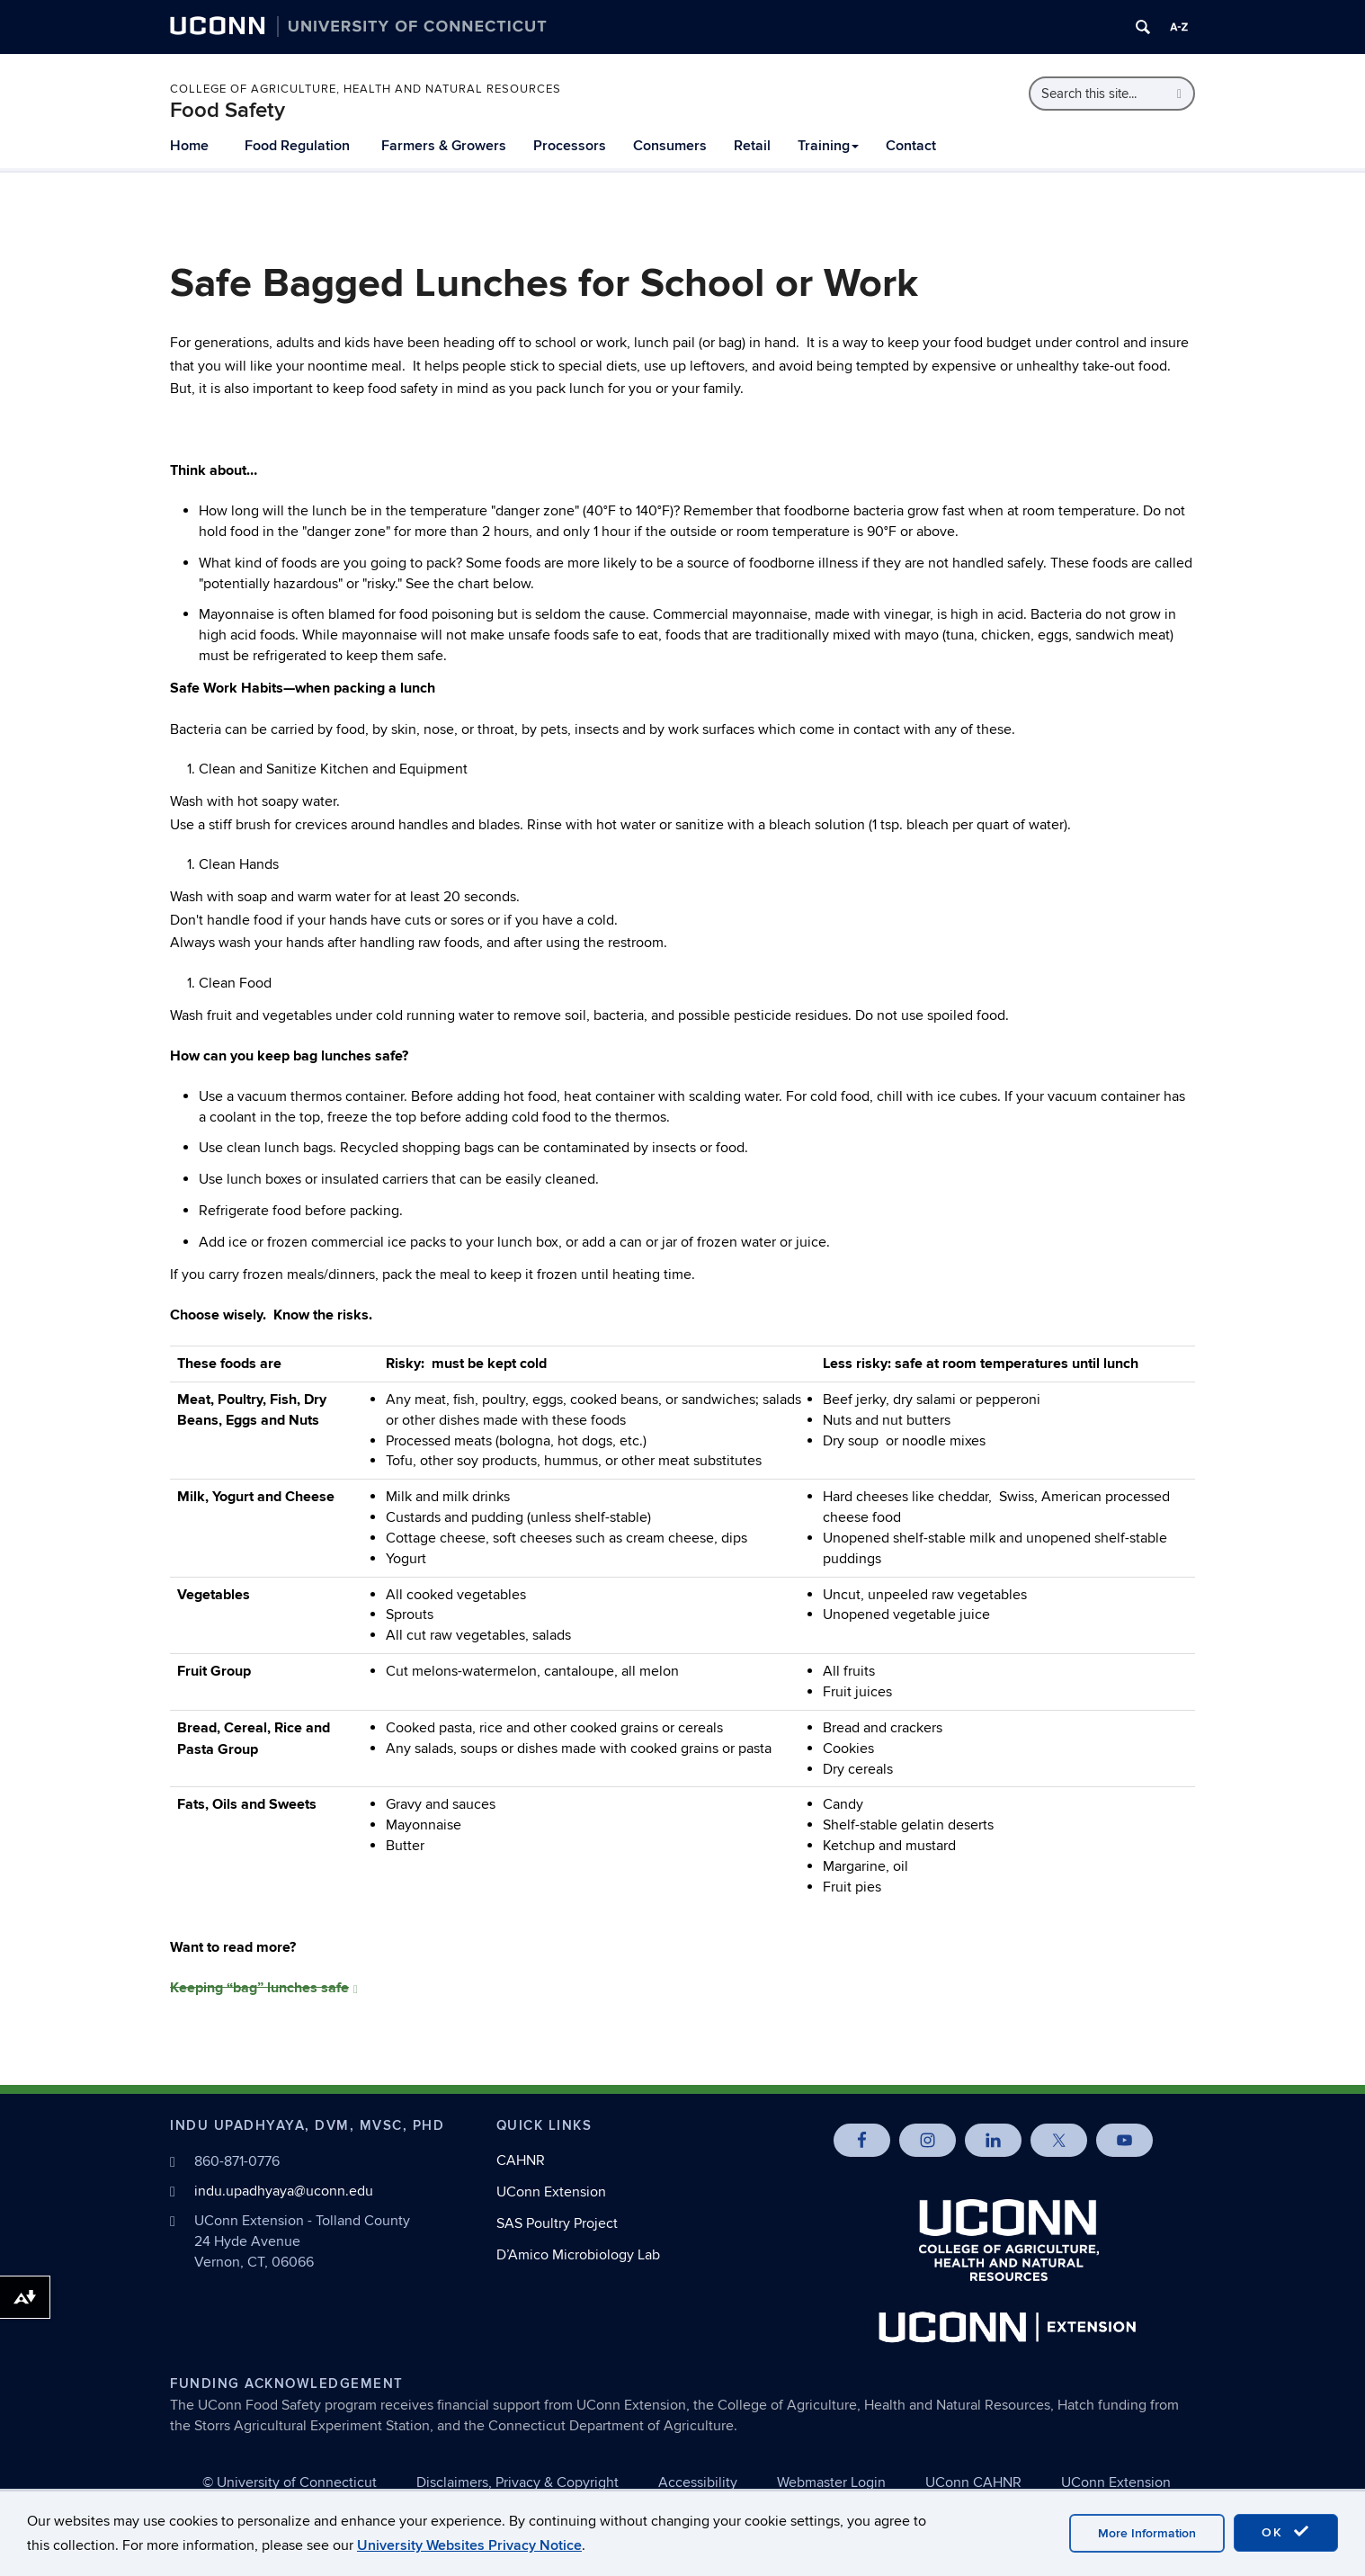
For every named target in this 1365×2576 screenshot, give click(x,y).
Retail (752, 146)
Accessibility (697, 2482)
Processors (569, 146)
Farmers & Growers (443, 146)
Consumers (670, 146)
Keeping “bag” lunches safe (264, 1988)
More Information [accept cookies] (1147, 2533)
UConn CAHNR (973, 2482)
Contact (911, 146)
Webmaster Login (831, 2482)
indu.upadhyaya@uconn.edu (283, 2191)
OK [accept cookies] (1286, 2532)
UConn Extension (551, 2192)
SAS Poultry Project (557, 2223)
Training (828, 146)
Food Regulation (297, 146)
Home (189, 146)
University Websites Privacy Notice (469, 2545)
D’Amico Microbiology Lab (578, 2255)
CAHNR (520, 2160)
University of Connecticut (297, 2482)
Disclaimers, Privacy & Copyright (517, 2482)
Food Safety (227, 110)
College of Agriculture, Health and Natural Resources (365, 89)
